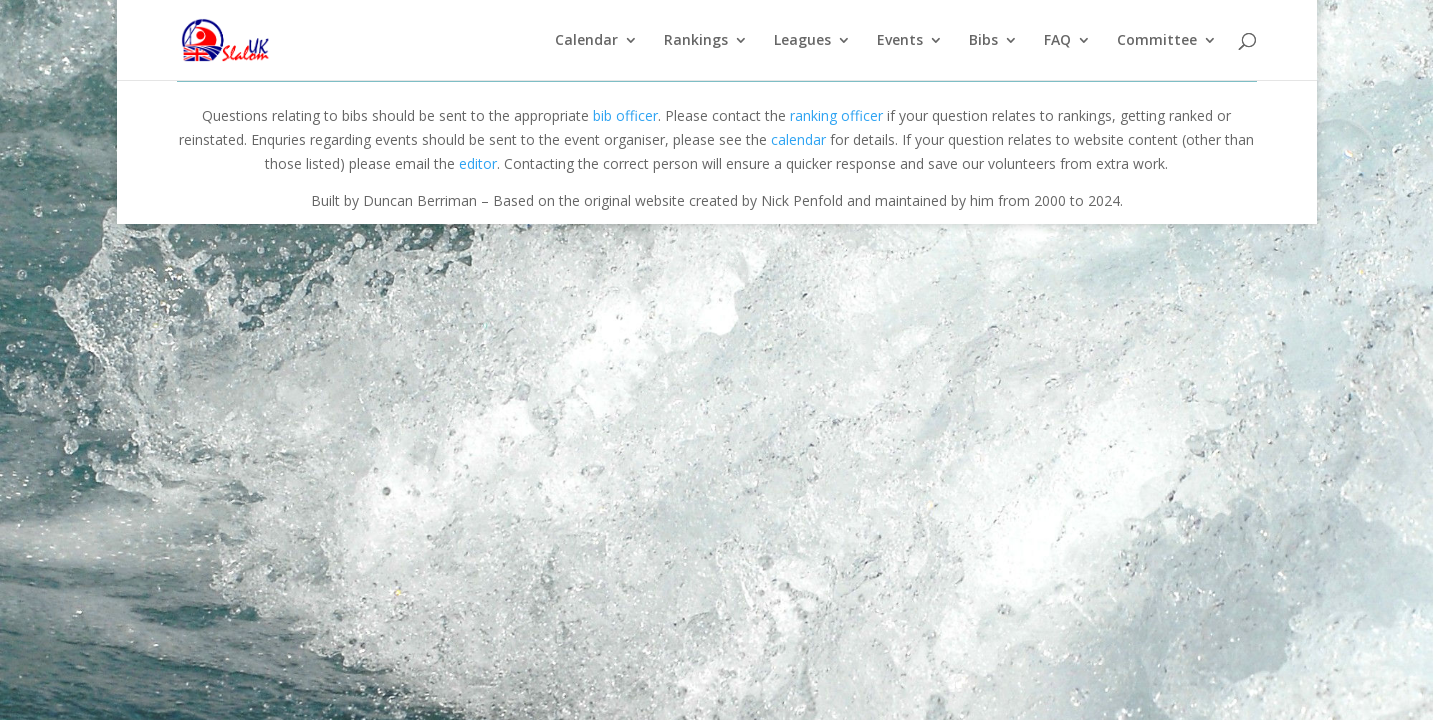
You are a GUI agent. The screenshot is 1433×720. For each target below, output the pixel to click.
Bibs (983, 41)
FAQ (1057, 41)
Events (900, 41)
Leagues (802, 41)
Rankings (696, 41)
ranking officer (836, 115)
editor (478, 163)
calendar (798, 139)
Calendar (586, 41)
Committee (1157, 41)
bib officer (625, 115)
